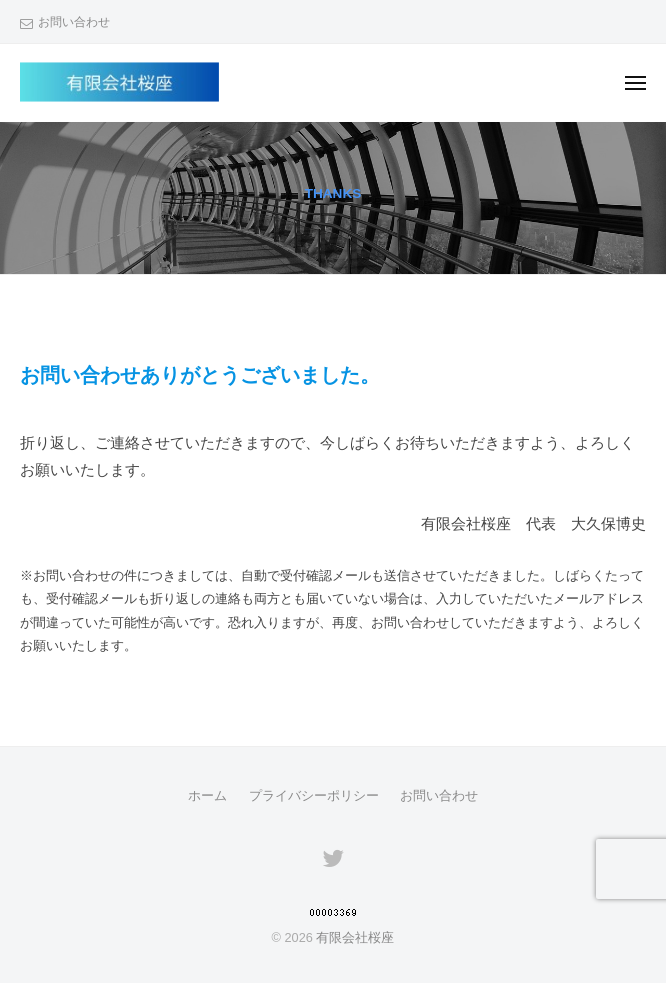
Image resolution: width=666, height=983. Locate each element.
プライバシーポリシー (314, 795)
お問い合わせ (74, 22)
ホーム (207, 795)
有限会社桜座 (355, 937)
